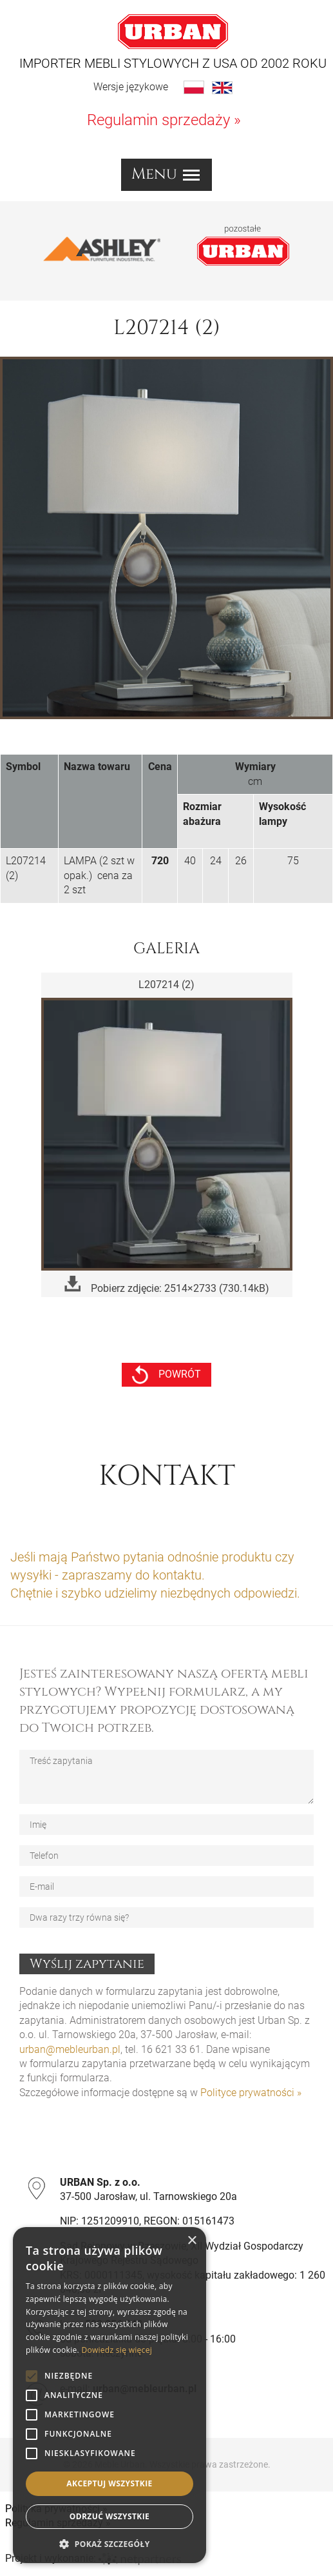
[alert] (109, 2395)
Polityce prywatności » (250, 2092)
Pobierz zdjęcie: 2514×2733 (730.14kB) (166, 1285)
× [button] (191, 2241)
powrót (166, 1374)
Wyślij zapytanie (87, 1963)
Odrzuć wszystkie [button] (109, 2516)
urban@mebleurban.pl (69, 2049)
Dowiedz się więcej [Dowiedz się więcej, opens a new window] (116, 2349)
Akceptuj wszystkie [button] (109, 2483)
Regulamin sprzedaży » (164, 120)
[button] (109, 2543)
